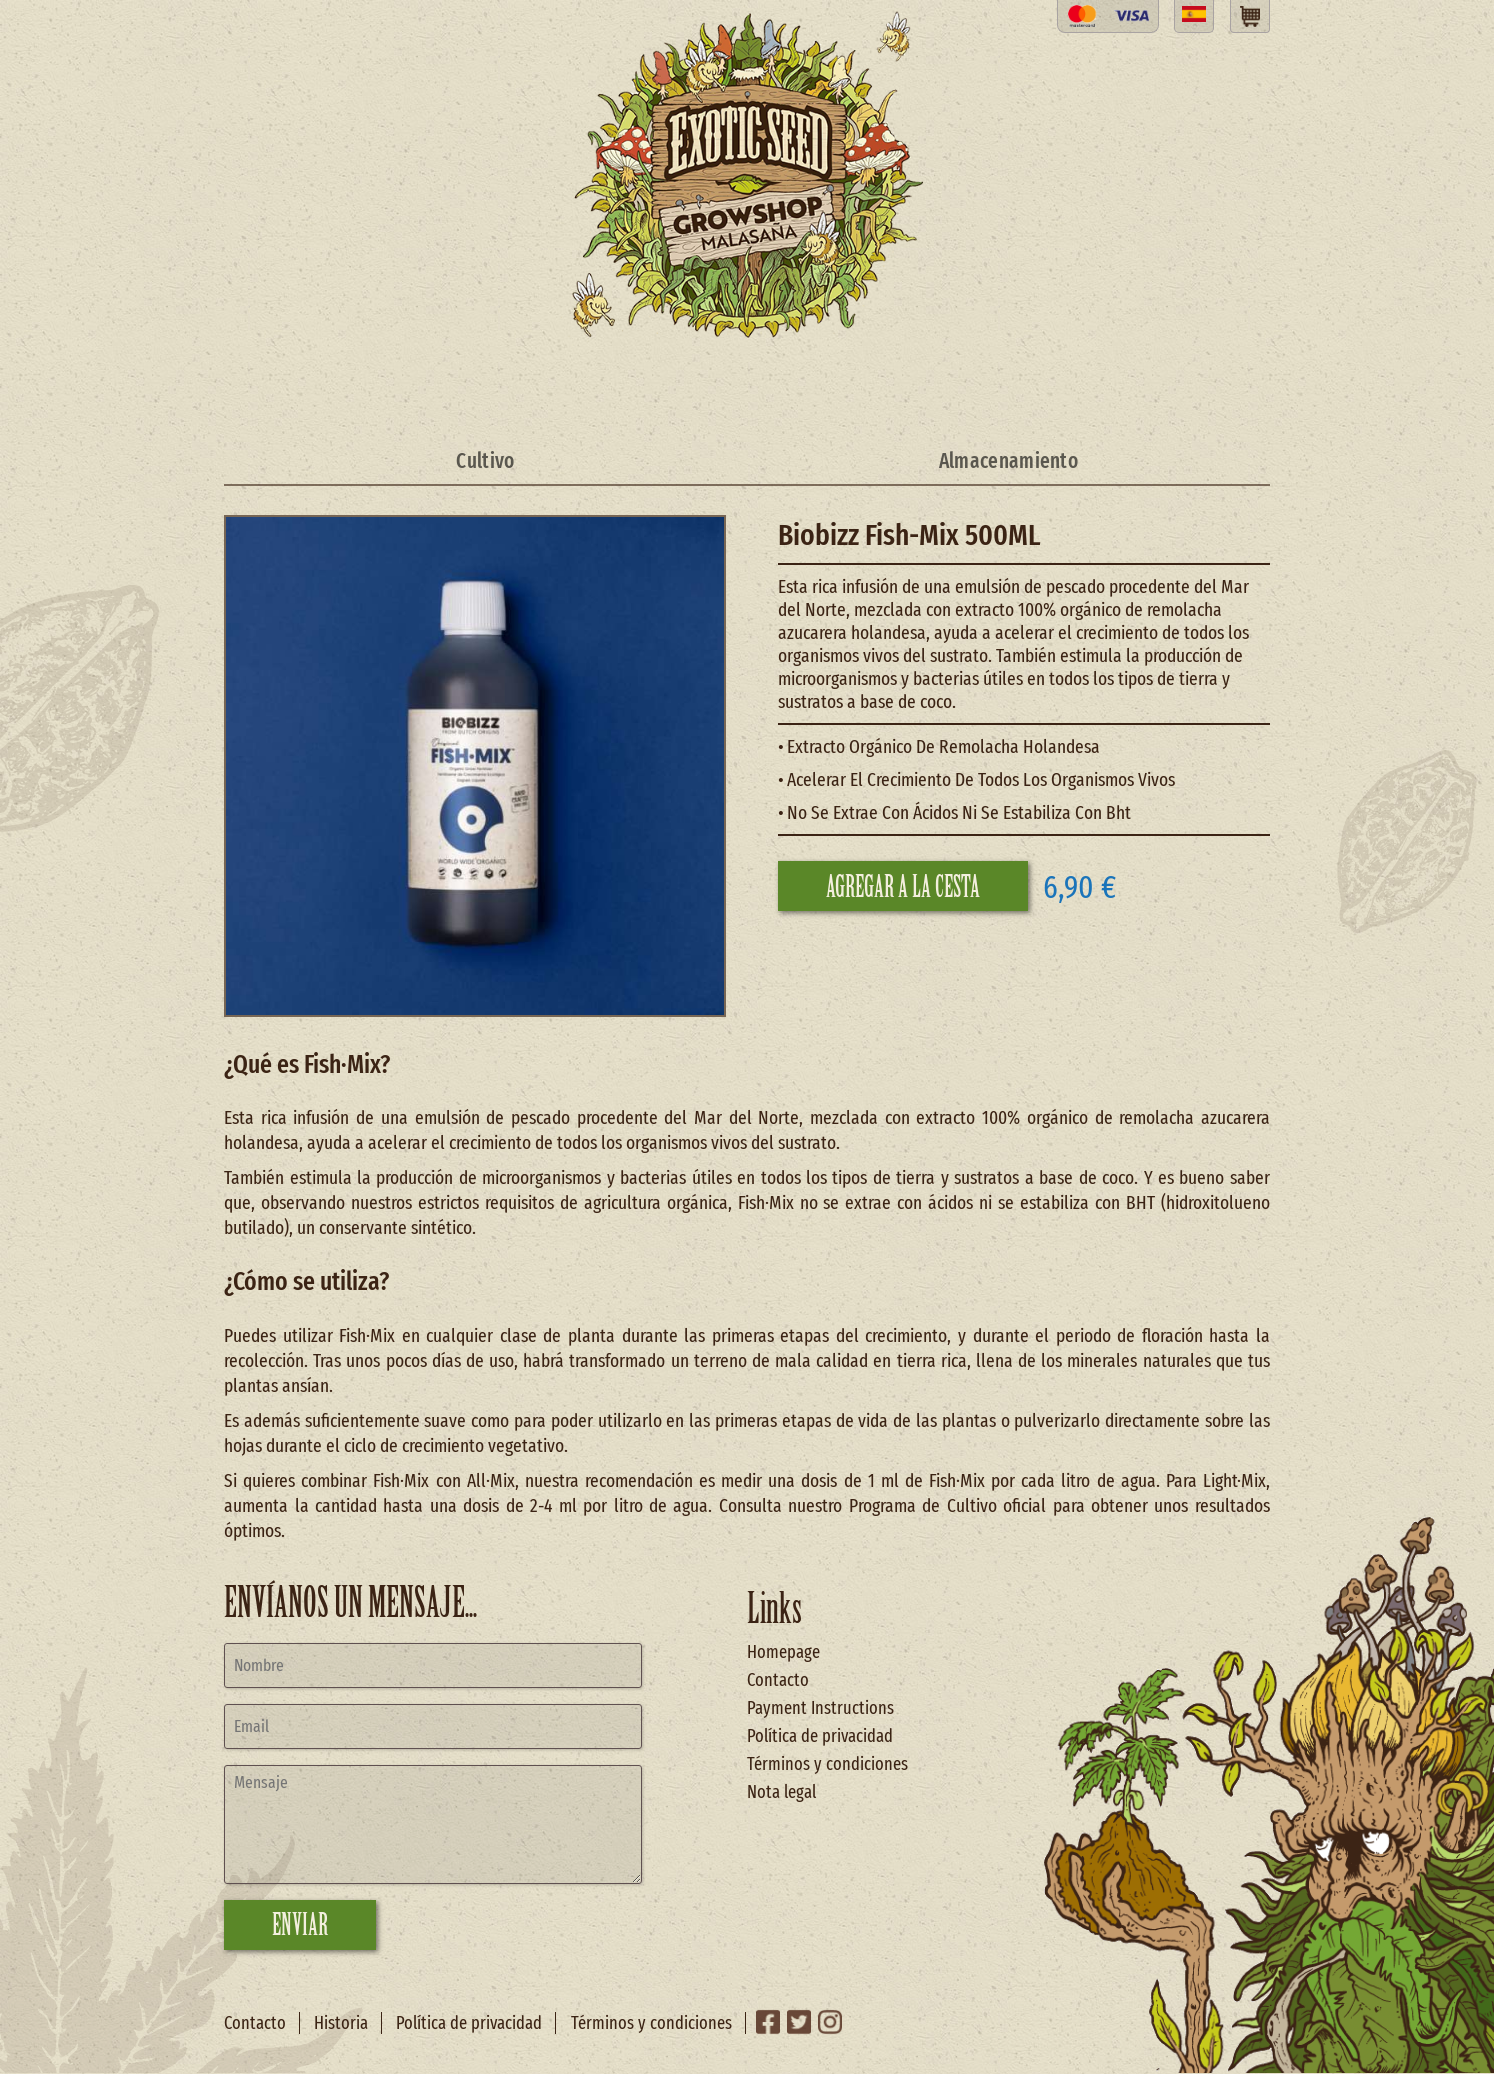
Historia (341, 2023)
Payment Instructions (820, 1708)
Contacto (778, 1680)
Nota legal (781, 1792)
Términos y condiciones (827, 1764)
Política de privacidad (820, 1736)
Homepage (783, 1652)
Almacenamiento (1008, 461)
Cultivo (485, 461)
